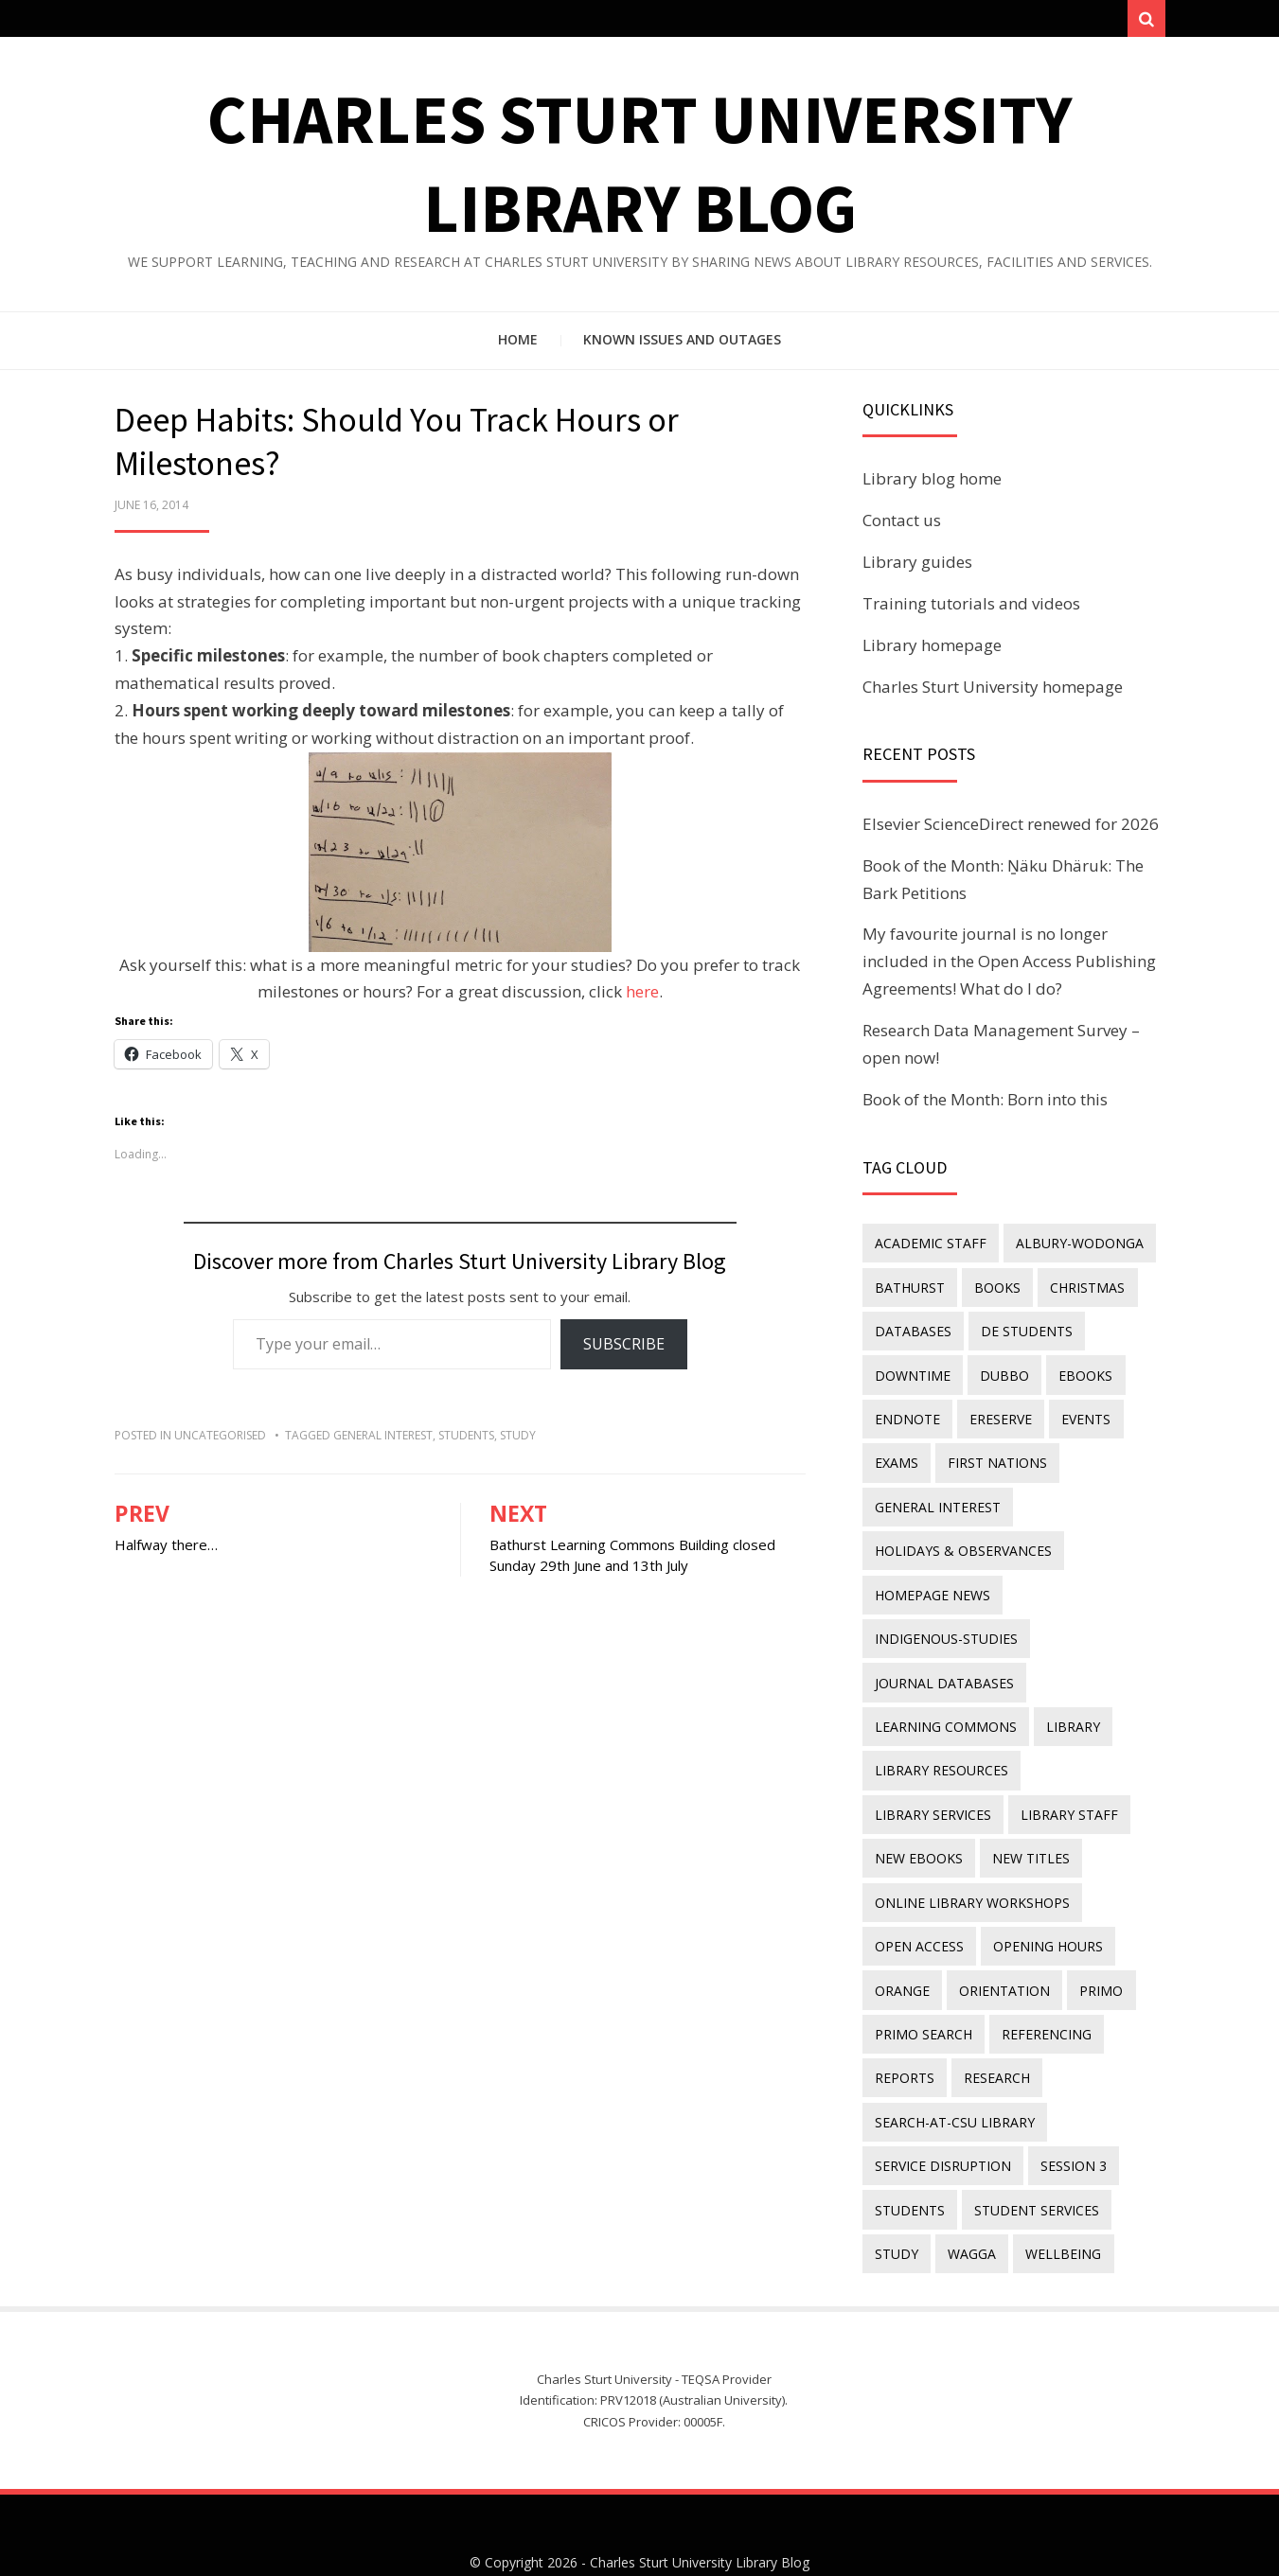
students (466, 1440)
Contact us (901, 526)
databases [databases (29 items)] (912, 1331)
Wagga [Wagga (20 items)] (968, 2201)
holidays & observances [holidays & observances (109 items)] (962, 1537)
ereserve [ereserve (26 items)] (997, 1413)
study (518, 1440)
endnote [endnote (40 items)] (906, 1413)
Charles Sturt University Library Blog (699, 2507)
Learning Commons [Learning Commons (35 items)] (945, 1704)
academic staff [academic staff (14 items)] (930, 1248)
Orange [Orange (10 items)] (901, 1952)
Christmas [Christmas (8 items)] (1080, 1289)
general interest (383, 1440)
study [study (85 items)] (895, 2201)
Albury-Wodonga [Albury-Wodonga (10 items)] (1076, 1248)
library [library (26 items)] (1069, 1704)
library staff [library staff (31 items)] (922, 1786)
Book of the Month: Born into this (985, 1105)
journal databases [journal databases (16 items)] (943, 1662)
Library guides (917, 567)
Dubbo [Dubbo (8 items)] (1000, 1372)
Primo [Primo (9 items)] (1094, 1952)
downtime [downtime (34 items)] (912, 1372)
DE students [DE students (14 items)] (1023, 1331)
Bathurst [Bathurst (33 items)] (909, 1289)
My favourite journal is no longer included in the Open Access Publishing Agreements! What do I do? (1009, 966)
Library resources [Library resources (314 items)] (940, 1745)
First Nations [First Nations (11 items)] (993, 1455)
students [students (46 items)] (909, 2159)
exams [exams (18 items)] (895, 1455)
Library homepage (932, 650)
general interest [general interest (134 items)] (937, 1497)
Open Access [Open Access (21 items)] (918, 1911)
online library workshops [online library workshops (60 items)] (971, 1870)
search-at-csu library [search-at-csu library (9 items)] (954, 2077)
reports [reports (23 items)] (903, 2035)
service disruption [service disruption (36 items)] (942, 2118)
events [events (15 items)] (1079, 1413)
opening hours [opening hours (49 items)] (1044, 1911)
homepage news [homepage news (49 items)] (931, 1579)
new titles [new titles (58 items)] (912, 1828)
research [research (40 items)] (993, 2035)
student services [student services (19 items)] (1032, 2159)
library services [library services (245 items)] (1092, 1745)
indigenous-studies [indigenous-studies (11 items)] (945, 1621)
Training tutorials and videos (971, 608)
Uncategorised (220, 1440)
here (642, 997)
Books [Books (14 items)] (993, 1289)
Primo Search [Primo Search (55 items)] (922, 1994)
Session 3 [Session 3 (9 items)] (1070, 2118)
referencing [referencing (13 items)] (1043, 1994)
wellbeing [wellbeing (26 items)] (1056, 2201)
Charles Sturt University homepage (992, 691)
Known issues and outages (682, 345)
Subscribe (624, 1349)
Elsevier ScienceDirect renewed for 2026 (1010, 829)
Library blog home (932, 484)
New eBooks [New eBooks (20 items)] (1042, 1786)
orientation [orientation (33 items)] (1000, 1952)
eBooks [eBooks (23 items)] (1079, 1372)
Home (518, 345)
